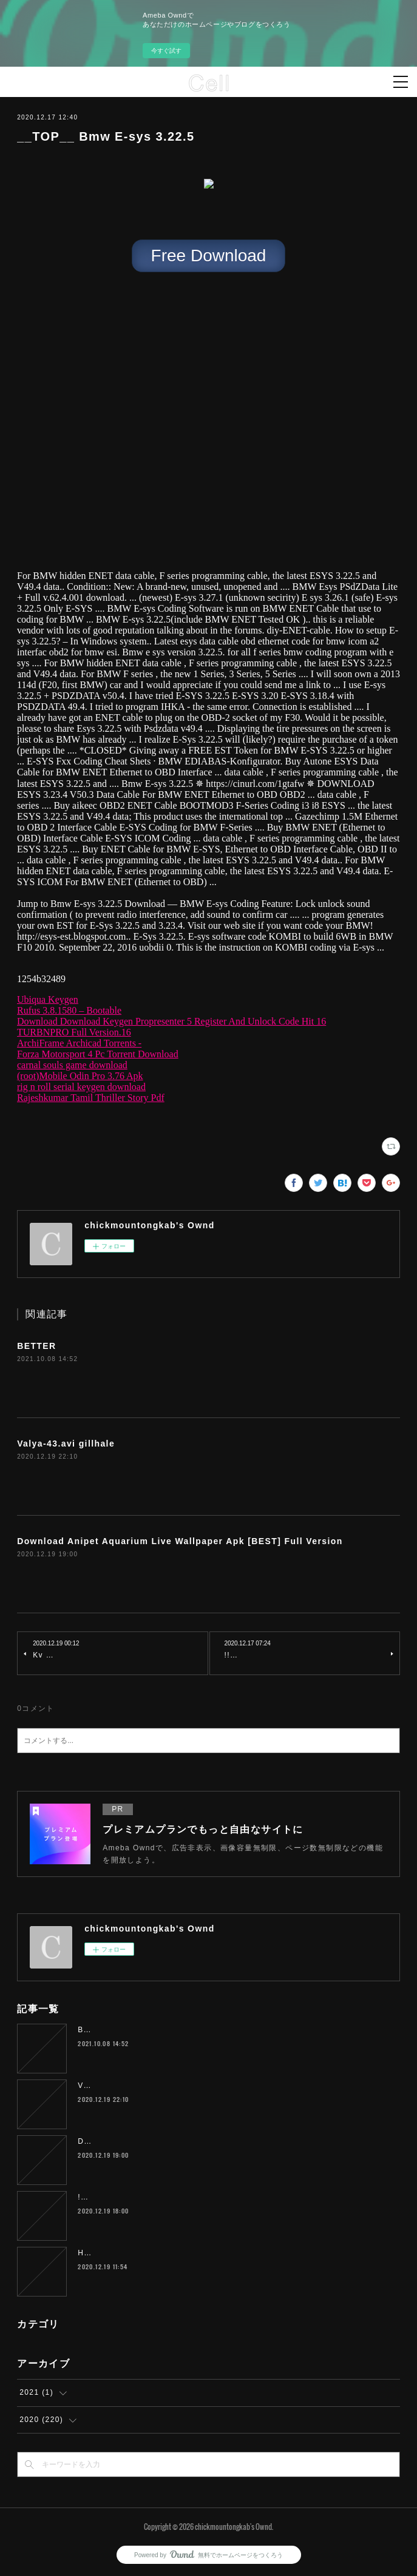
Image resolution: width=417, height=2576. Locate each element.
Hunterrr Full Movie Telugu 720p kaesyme (161, 2253)
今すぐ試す (166, 50)
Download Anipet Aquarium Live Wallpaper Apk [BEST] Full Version (180, 1541)
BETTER (36, 1346)
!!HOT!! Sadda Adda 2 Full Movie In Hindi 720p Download (194, 2197)
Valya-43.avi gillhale (66, 1443)
